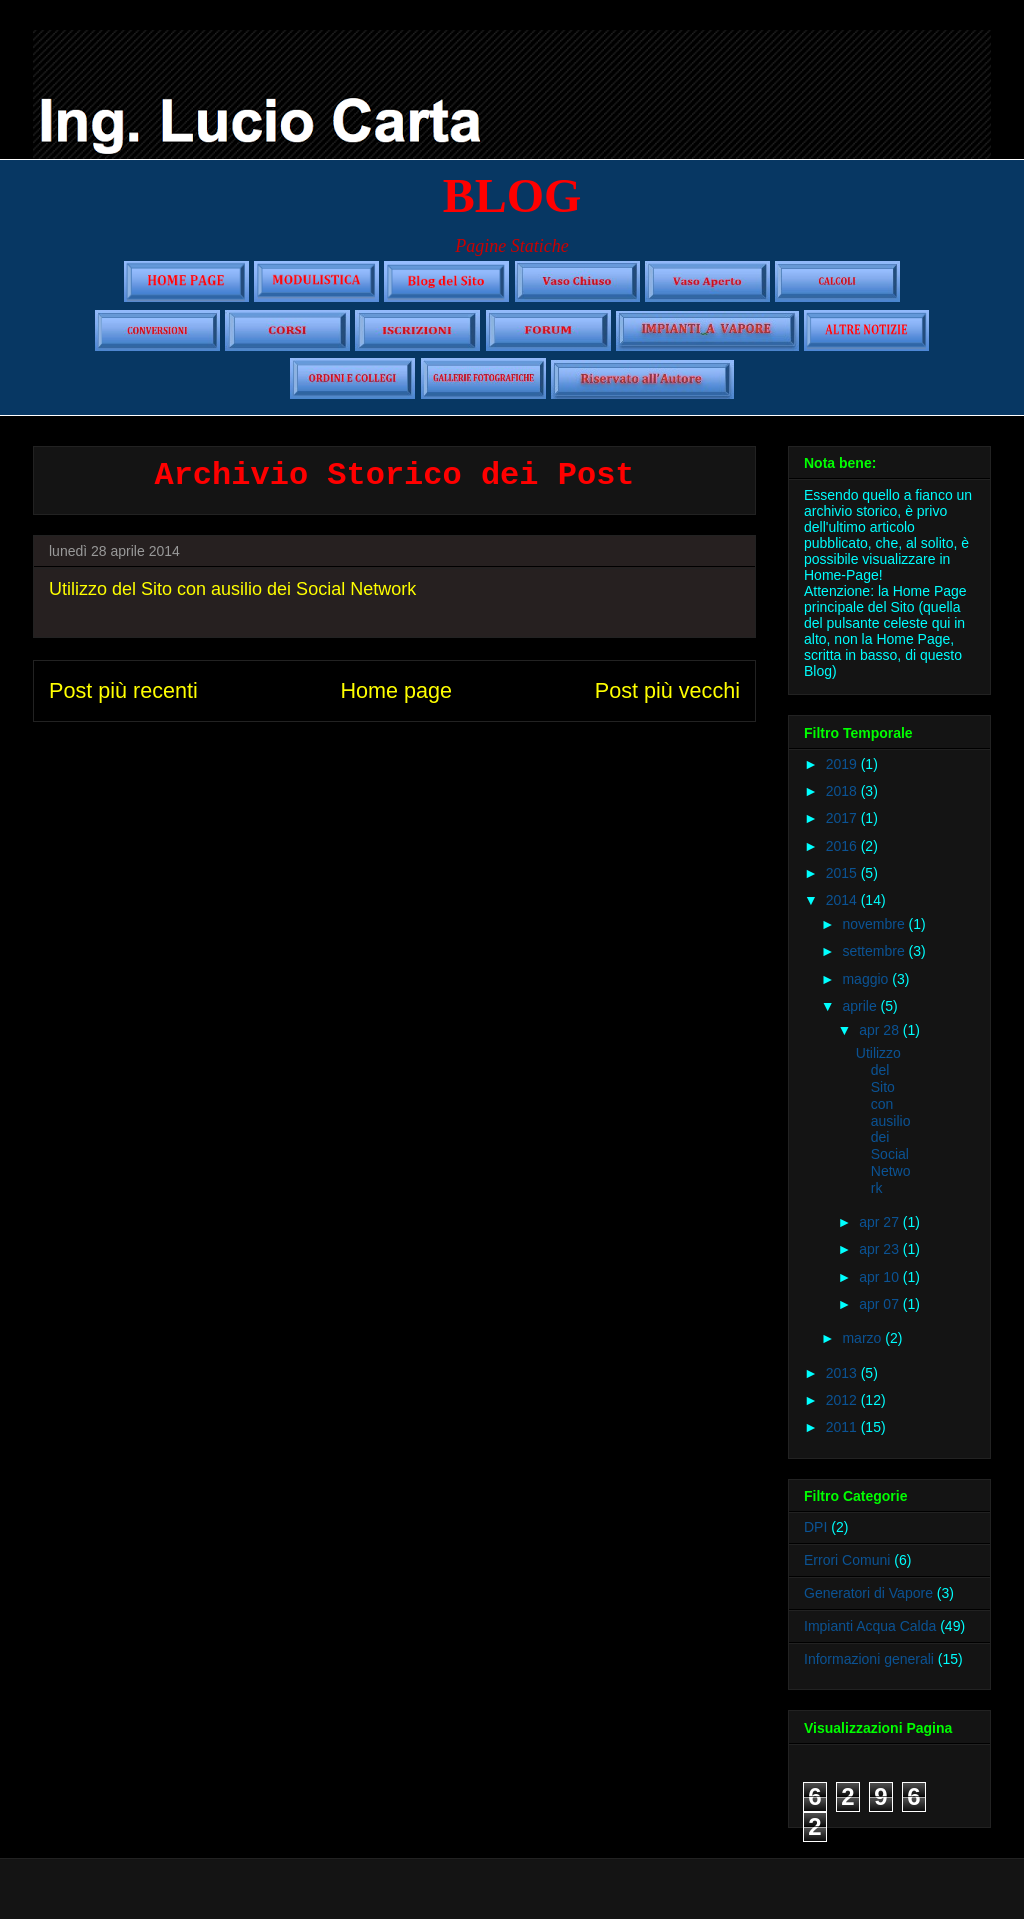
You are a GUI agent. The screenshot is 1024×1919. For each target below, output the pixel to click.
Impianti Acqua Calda (870, 1626)
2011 (843, 1427)
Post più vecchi (667, 690)
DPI (815, 1527)
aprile (861, 1006)
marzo (863, 1338)
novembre (875, 924)
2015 (843, 873)
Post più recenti (123, 690)
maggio (867, 979)
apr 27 (881, 1222)
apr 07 (881, 1304)
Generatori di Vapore (868, 1593)
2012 (843, 1400)
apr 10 (881, 1277)
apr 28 (881, 1030)
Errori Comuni (847, 1560)
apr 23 (881, 1249)
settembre (875, 951)
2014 (843, 900)
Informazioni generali (869, 1659)
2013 (843, 1373)
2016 (843, 846)
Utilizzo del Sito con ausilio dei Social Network (232, 589)
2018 (843, 791)
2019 (843, 764)
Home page (396, 690)
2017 (843, 818)
